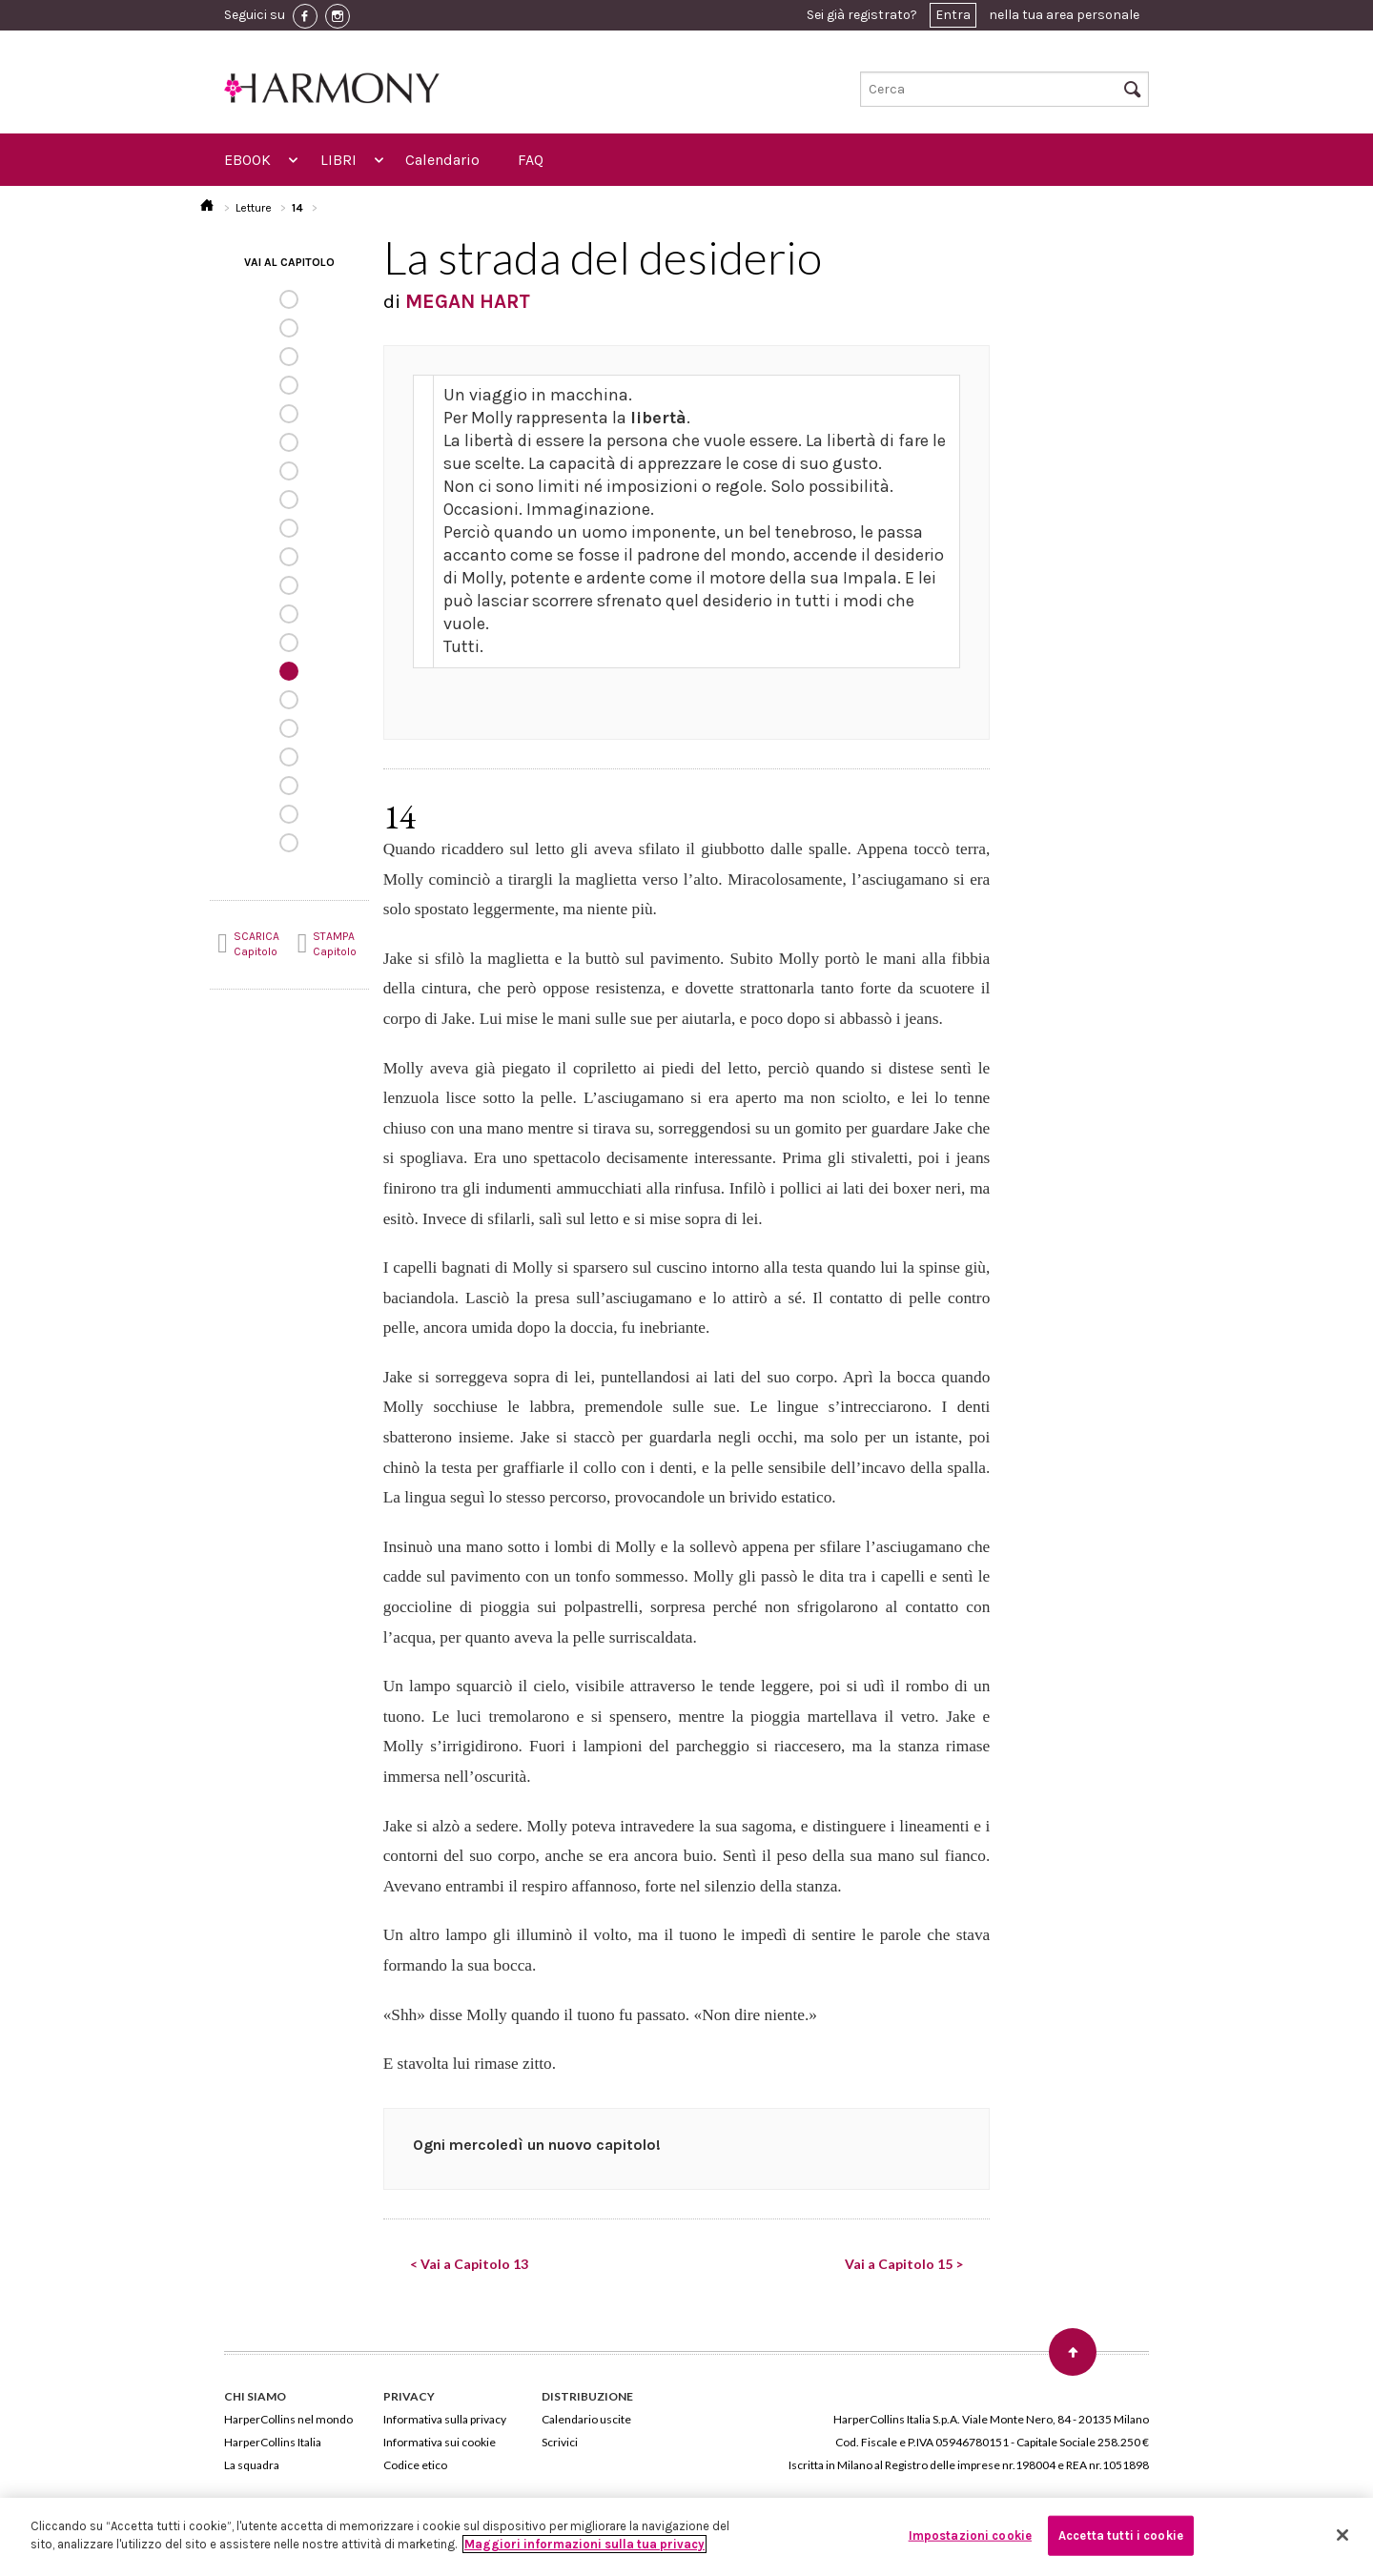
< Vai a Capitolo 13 (469, 2264)
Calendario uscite (586, 2419)
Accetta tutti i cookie (1120, 2535)
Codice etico (415, 2465)
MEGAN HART (467, 301)
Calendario (442, 160)
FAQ (530, 160)
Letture (254, 208)
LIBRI (338, 160)
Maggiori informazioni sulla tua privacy (584, 2544)
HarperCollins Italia (272, 2442)
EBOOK (247, 160)
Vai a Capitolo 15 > (904, 2264)
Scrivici (560, 2442)
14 (297, 208)
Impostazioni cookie (970, 2535)
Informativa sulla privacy (444, 2419)
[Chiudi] (1342, 2535)
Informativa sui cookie (439, 2442)
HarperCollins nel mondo (288, 2419)
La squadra (251, 2465)
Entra (953, 15)
